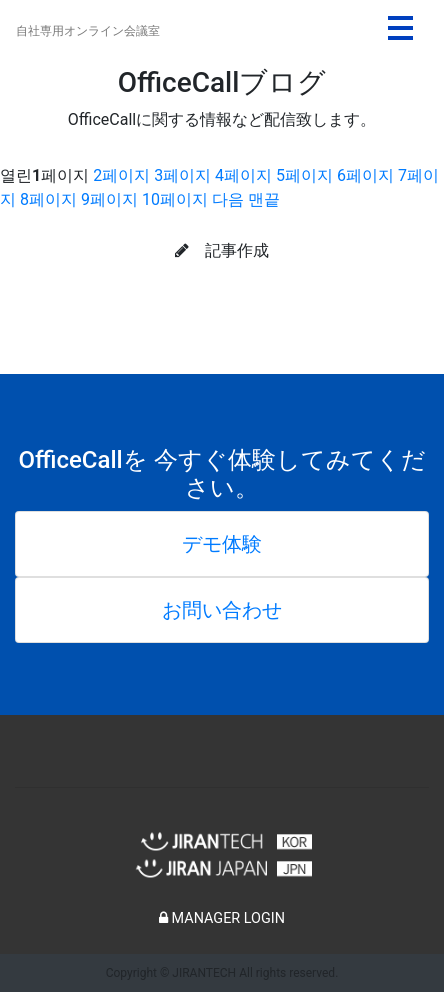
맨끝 (264, 199)
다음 (228, 199)
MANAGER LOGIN (222, 918)
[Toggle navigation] (400, 28)
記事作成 (222, 250)
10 (175, 199)
